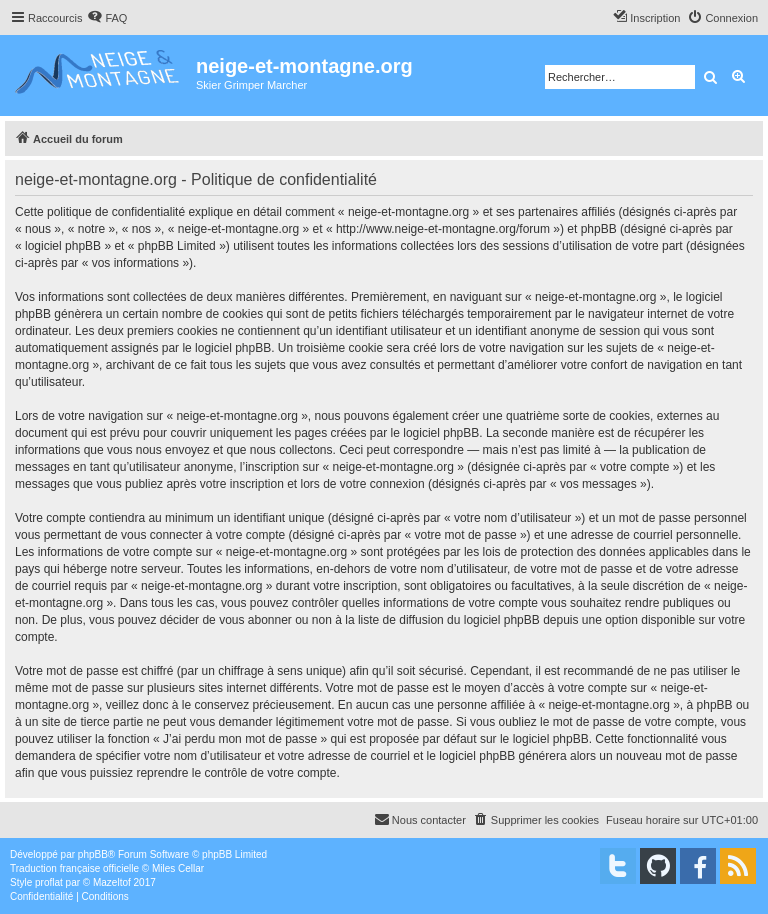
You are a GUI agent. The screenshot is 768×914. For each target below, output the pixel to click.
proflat (49, 882)
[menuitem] (107, 18)
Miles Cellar (178, 868)
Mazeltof (112, 882)
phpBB (93, 854)
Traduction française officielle (74, 868)
